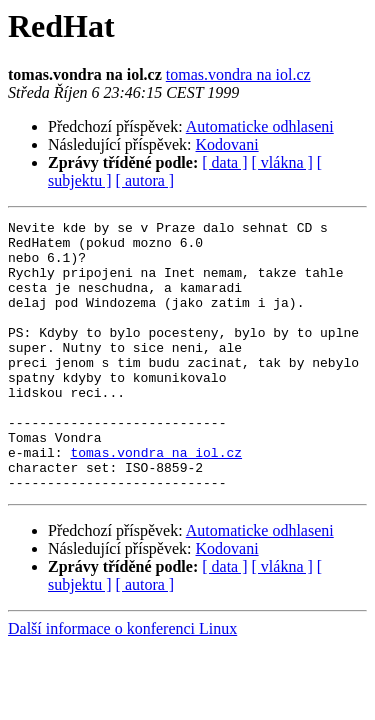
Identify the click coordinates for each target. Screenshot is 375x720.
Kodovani (227, 144)
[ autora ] (145, 180)
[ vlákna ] (282, 162)
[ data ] (224, 162)
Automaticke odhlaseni (260, 126)
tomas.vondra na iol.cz (238, 74)
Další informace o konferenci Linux (122, 682)
